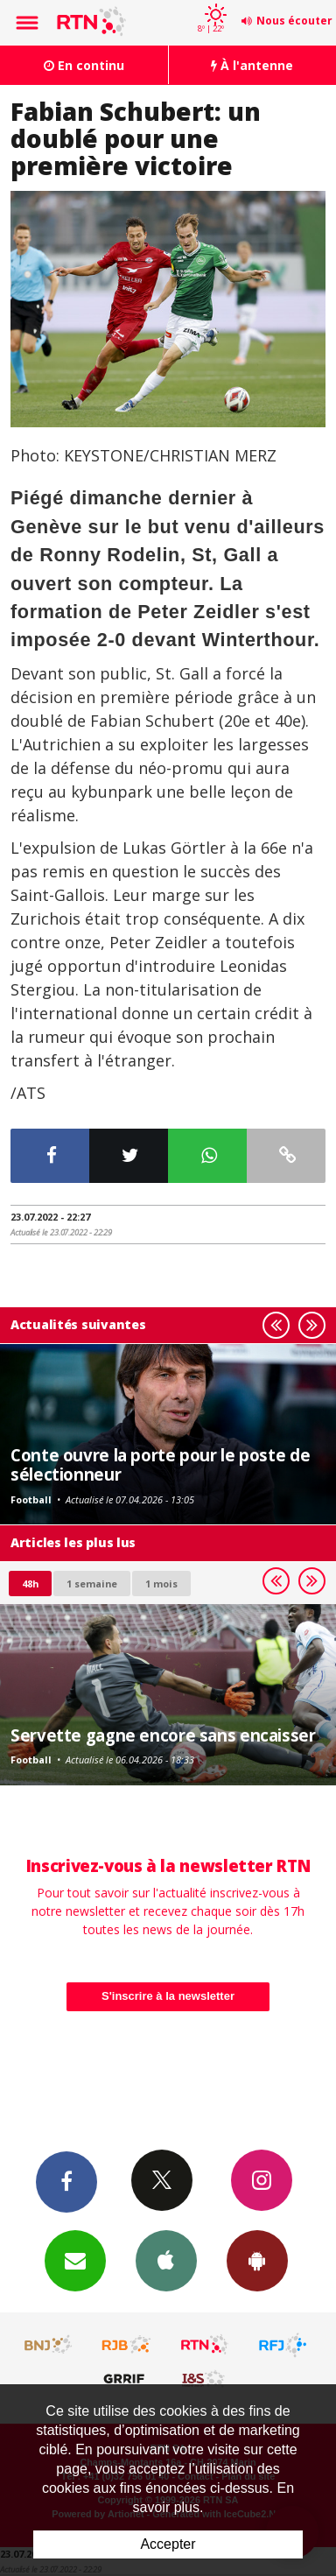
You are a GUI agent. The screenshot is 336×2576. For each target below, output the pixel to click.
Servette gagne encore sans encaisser (163, 1735)
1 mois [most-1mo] (161, 1583)
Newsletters (75, 2260)
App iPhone (166, 2260)
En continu (84, 65)
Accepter (167, 2544)
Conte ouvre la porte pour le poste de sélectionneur (160, 1464)
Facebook (66, 2181)
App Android (257, 2260)
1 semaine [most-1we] (91, 1583)
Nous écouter (294, 20)
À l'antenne (252, 65)
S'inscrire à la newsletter (168, 1995)
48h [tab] (30, 1583)
